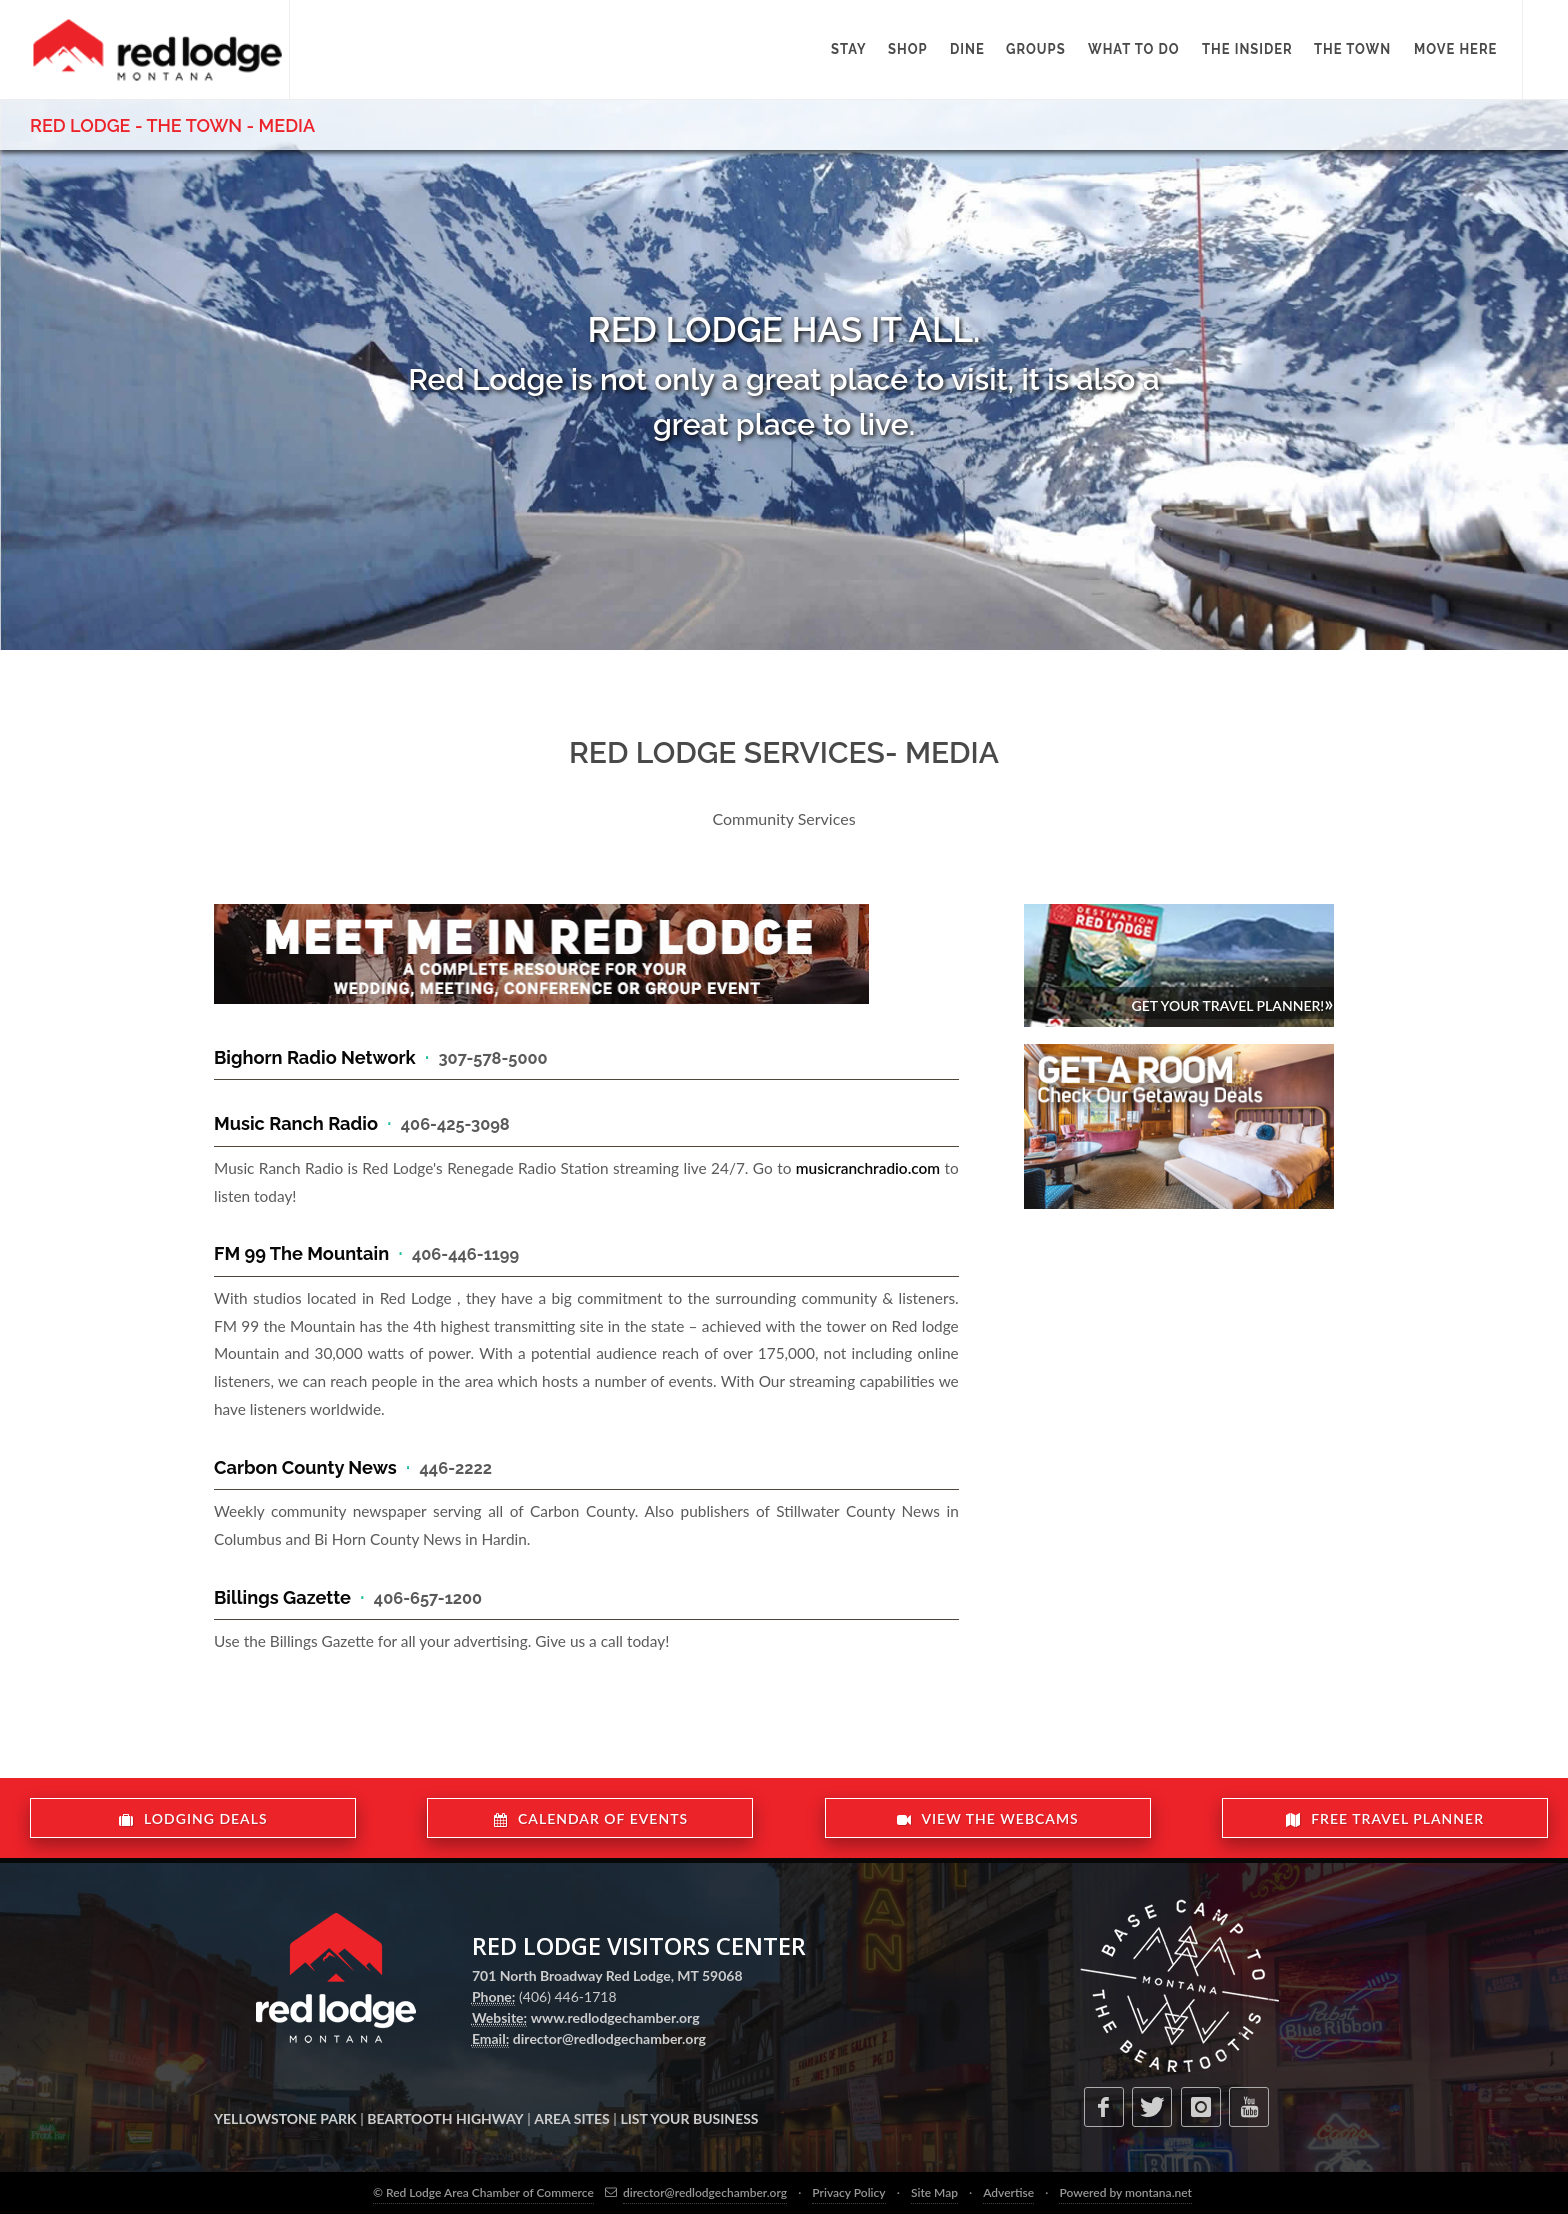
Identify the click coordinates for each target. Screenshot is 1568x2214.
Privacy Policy (848, 2192)
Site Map (934, 2192)
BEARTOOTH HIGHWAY (445, 2118)
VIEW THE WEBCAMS (988, 1818)
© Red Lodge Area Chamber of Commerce (483, 2192)
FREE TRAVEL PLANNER (1385, 1818)
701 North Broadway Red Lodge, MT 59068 (607, 1975)
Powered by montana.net (1125, 2192)
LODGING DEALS (193, 1818)
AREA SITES (571, 2118)
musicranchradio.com (868, 1168)
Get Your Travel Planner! (1232, 1002)
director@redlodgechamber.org (609, 2038)
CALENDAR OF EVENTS (591, 1818)
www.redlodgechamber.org (615, 2017)
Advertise (1008, 2192)
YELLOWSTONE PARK (285, 2118)
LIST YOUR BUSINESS (689, 2118)
